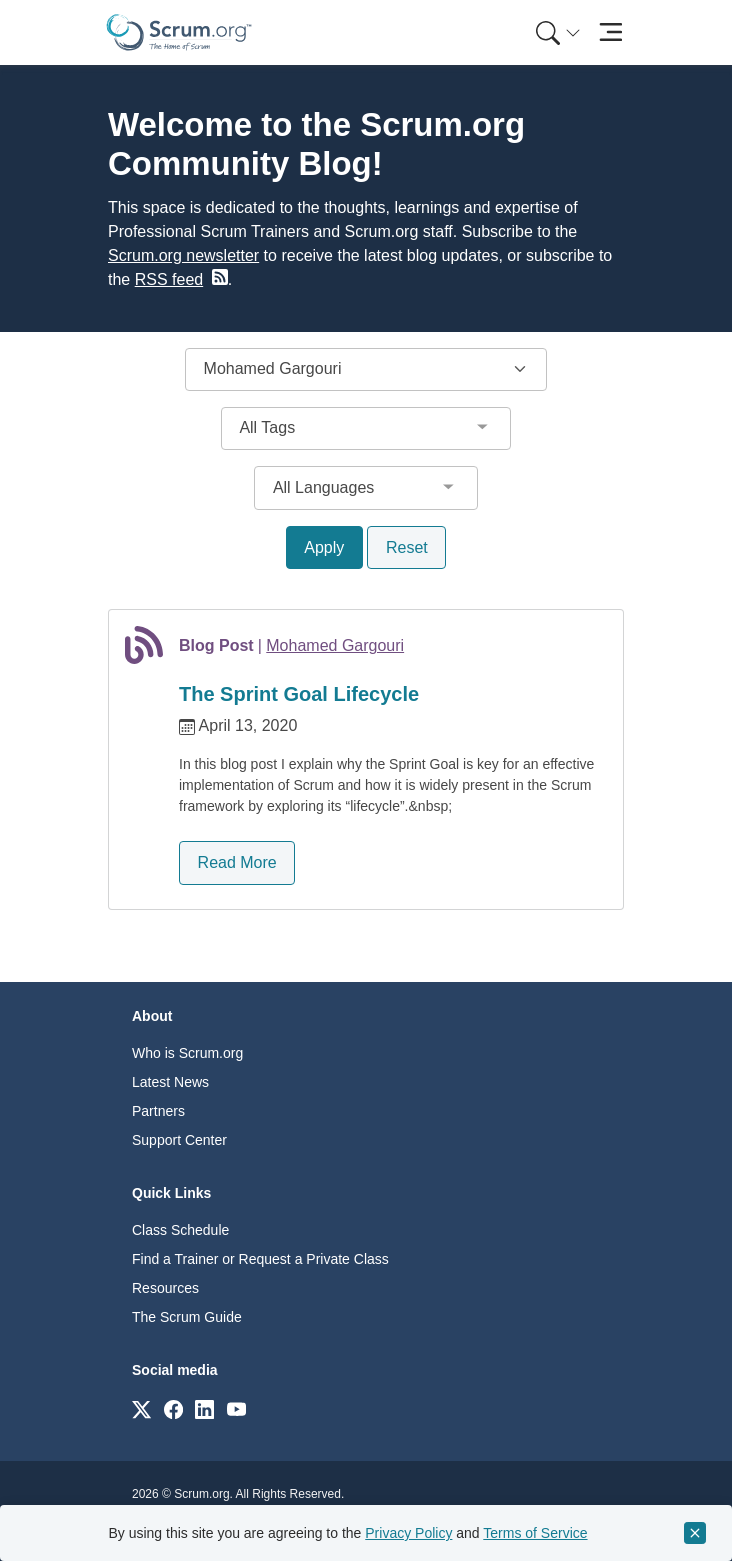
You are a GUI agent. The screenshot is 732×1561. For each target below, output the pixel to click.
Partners (158, 1111)
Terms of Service (535, 1533)
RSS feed (169, 279)
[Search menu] (558, 32)
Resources (165, 1288)
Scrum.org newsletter (183, 255)
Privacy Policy (408, 1533)
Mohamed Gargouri (335, 645)
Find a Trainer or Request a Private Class (260, 1259)
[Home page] (179, 32)
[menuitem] (556, 32)
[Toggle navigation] (610, 32)
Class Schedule (180, 1230)
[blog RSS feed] (218, 277)
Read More (237, 862)
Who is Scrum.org (187, 1053)
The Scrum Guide (187, 1317)
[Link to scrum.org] (141, 1408)
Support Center (179, 1140)
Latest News (170, 1082)
